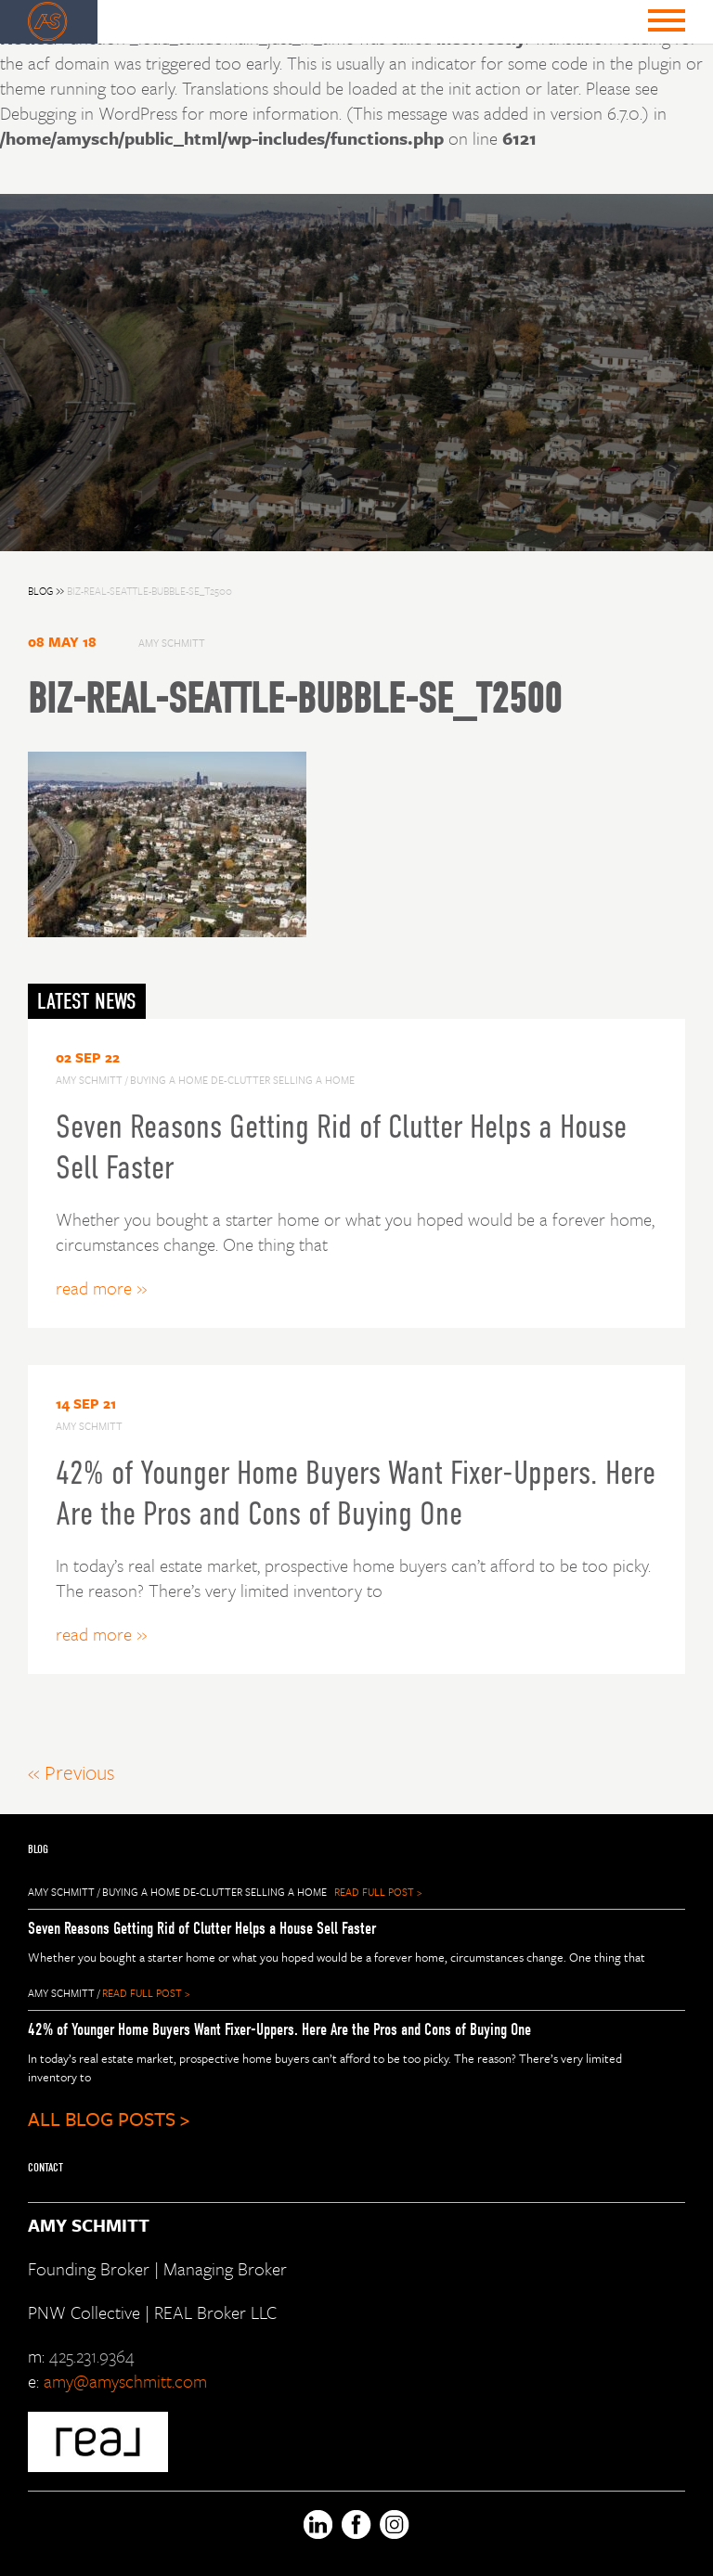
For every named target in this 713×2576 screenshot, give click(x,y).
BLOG (47, 591)
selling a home (286, 1892)
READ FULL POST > (377, 1892)
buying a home (141, 1892)
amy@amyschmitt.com (125, 2380)
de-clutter (212, 1892)
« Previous (71, 1772)
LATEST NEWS (86, 1001)
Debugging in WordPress (88, 112)
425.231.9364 (92, 2355)
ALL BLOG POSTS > (108, 2118)
